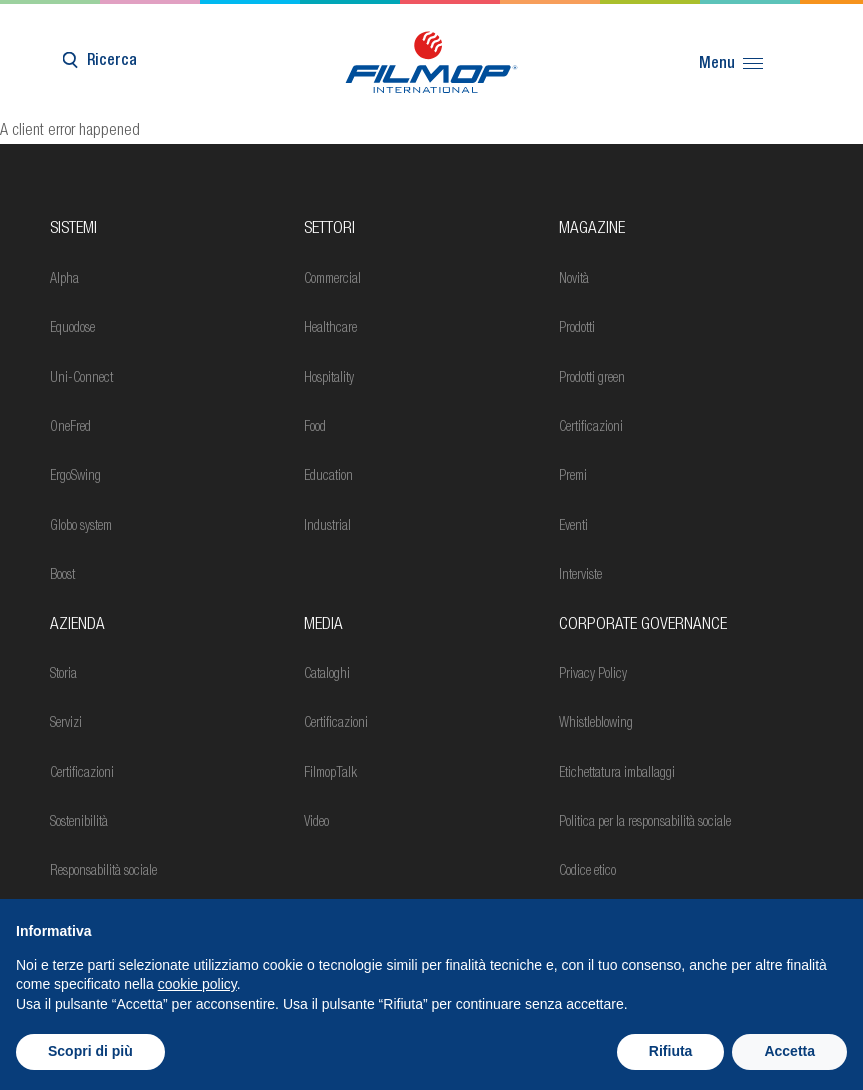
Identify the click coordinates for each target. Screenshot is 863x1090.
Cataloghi (327, 675)
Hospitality (329, 379)
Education (328, 477)
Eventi (573, 527)
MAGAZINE (592, 229)
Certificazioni (591, 428)
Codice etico (587, 872)
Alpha (64, 280)
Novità (574, 280)
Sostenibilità (79, 823)
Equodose (72, 329)
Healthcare (330, 329)
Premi (573, 477)
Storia (63, 675)
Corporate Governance (643, 625)
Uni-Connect (81, 379)
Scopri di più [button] (90, 1051)
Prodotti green (592, 379)
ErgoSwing (75, 477)
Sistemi (73, 229)
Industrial (327, 527)
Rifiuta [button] (671, 1051)
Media (323, 625)
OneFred (70, 428)
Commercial (332, 280)
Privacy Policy (593, 675)
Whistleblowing (596, 724)
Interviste (580, 576)
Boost (62, 576)
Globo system (81, 527)
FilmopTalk (330, 774)
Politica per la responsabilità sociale (645, 823)
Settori (329, 229)
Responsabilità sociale (103, 872)
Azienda (77, 625)
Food (315, 428)
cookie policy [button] (197, 984)
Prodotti (577, 329)
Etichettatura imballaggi (617, 774)
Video (316, 823)
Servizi (66, 724)
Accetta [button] (789, 1051)
